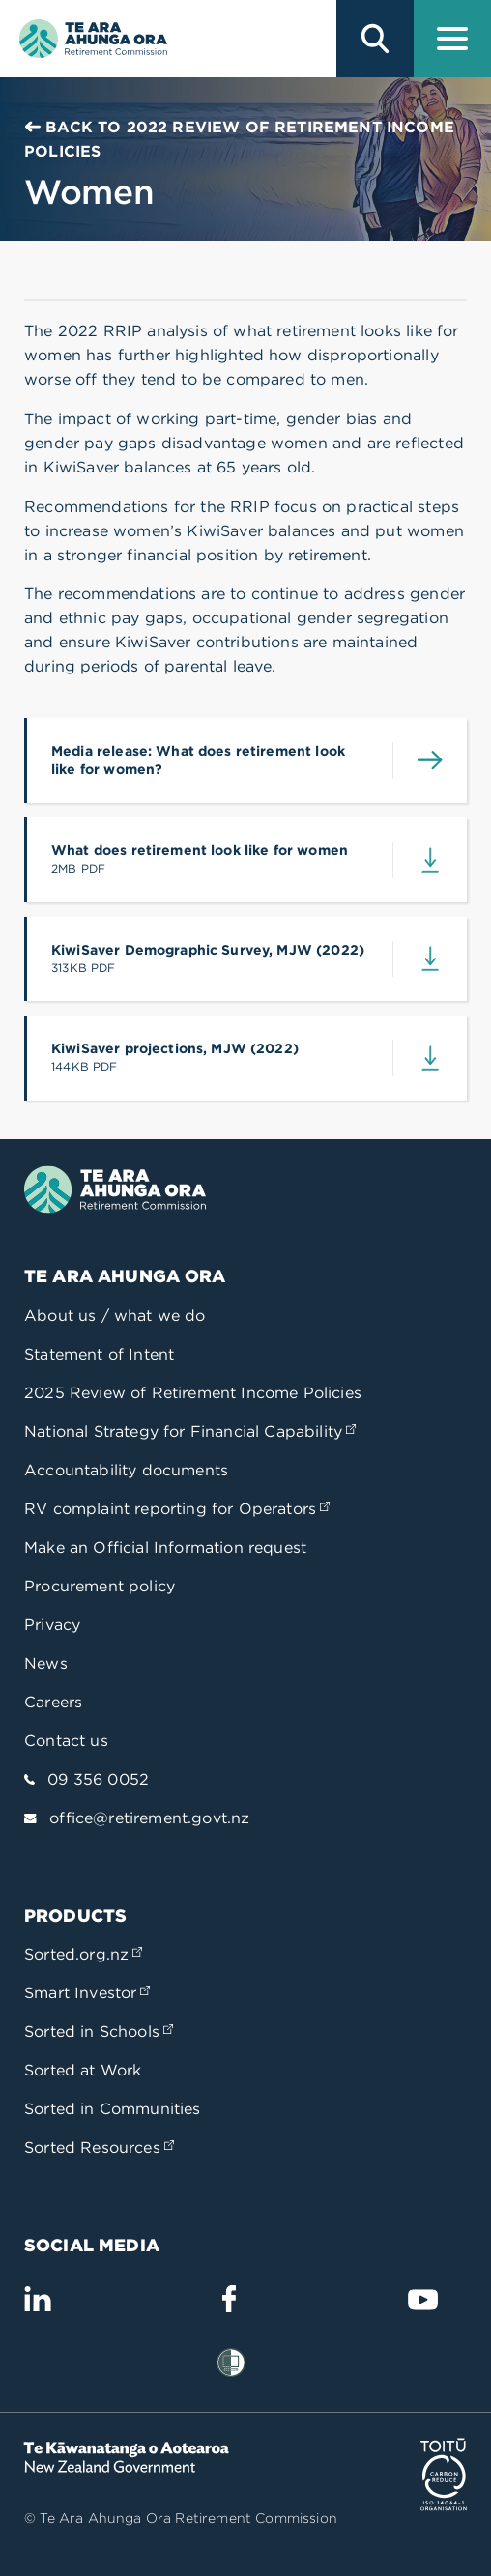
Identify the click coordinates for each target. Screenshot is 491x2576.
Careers (53, 1702)
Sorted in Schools (98, 2031)
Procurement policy (99, 1586)
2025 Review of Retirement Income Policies (192, 1393)
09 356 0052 (98, 1779)
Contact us (66, 1741)
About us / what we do (115, 1315)
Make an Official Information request (165, 1547)
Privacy (52, 1625)
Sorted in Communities (112, 2109)
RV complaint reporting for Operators (177, 1509)
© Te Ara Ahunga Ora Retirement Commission (180, 2518)
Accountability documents (126, 1470)
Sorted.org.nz (83, 1954)
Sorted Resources (99, 2147)
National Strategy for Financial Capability (190, 1431)
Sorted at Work (82, 2070)
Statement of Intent (99, 1354)
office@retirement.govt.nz (149, 1818)
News (46, 1663)
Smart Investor (87, 1993)
